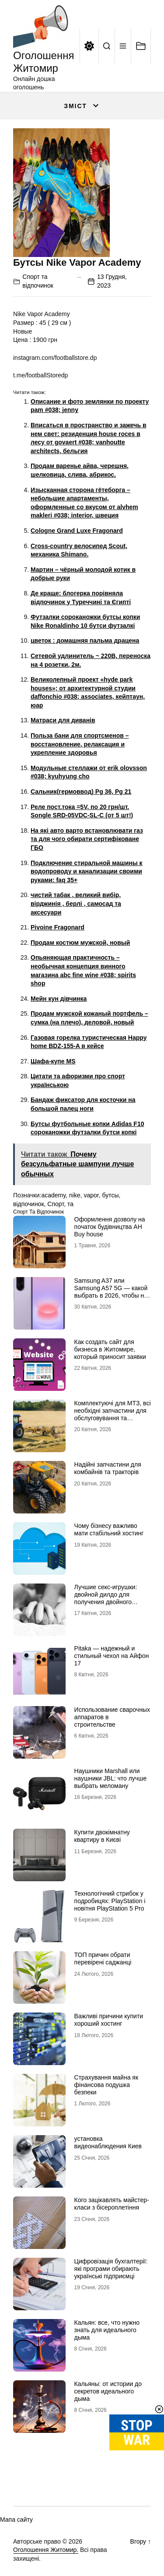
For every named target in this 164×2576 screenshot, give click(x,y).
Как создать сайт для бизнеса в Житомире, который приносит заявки (110, 1349)
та (70, 1203)
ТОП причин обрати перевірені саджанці (103, 1958)
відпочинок (28, 1203)
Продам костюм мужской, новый (80, 942)
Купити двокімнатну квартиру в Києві (102, 1836)
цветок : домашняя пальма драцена (85, 640)
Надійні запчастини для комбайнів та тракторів (107, 1468)
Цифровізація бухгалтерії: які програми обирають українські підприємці (111, 2269)
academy (53, 1195)
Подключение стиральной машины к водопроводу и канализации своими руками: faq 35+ (87, 871)
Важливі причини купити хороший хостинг (108, 2020)
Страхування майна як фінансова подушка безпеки (106, 2085)
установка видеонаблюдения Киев (108, 2142)
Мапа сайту (16, 2519)
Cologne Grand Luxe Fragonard (77, 530)
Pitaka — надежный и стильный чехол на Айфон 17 (111, 1656)
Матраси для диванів (63, 720)
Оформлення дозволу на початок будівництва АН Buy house (109, 1227)
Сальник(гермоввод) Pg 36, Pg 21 (81, 791)
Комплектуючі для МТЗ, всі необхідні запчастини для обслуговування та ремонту (112, 1414)
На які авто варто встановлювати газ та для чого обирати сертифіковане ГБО (87, 839)
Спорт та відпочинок (38, 1212)
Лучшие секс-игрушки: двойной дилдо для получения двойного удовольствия (105, 1598)
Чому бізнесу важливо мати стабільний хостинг (109, 1529)
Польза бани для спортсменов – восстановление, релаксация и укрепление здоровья (80, 744)
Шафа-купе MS (53, 1061)
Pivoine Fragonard (57, 927)
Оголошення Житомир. (45, 2549)
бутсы (110, 1195)
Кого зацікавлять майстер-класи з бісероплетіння (111, 2203)
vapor (91, 1195)
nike (74, 1195)
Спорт (55, 1203)
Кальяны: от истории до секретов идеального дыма (108, 2391)
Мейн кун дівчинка (59, 998)
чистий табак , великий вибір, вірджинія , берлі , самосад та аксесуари (76, 903)
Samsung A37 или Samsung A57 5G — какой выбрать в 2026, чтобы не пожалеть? (111, 1291)
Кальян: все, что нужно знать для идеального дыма (107, 2330)
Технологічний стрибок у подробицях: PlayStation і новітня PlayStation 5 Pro (110, 1901)
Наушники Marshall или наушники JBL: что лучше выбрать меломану (110, 1778)
